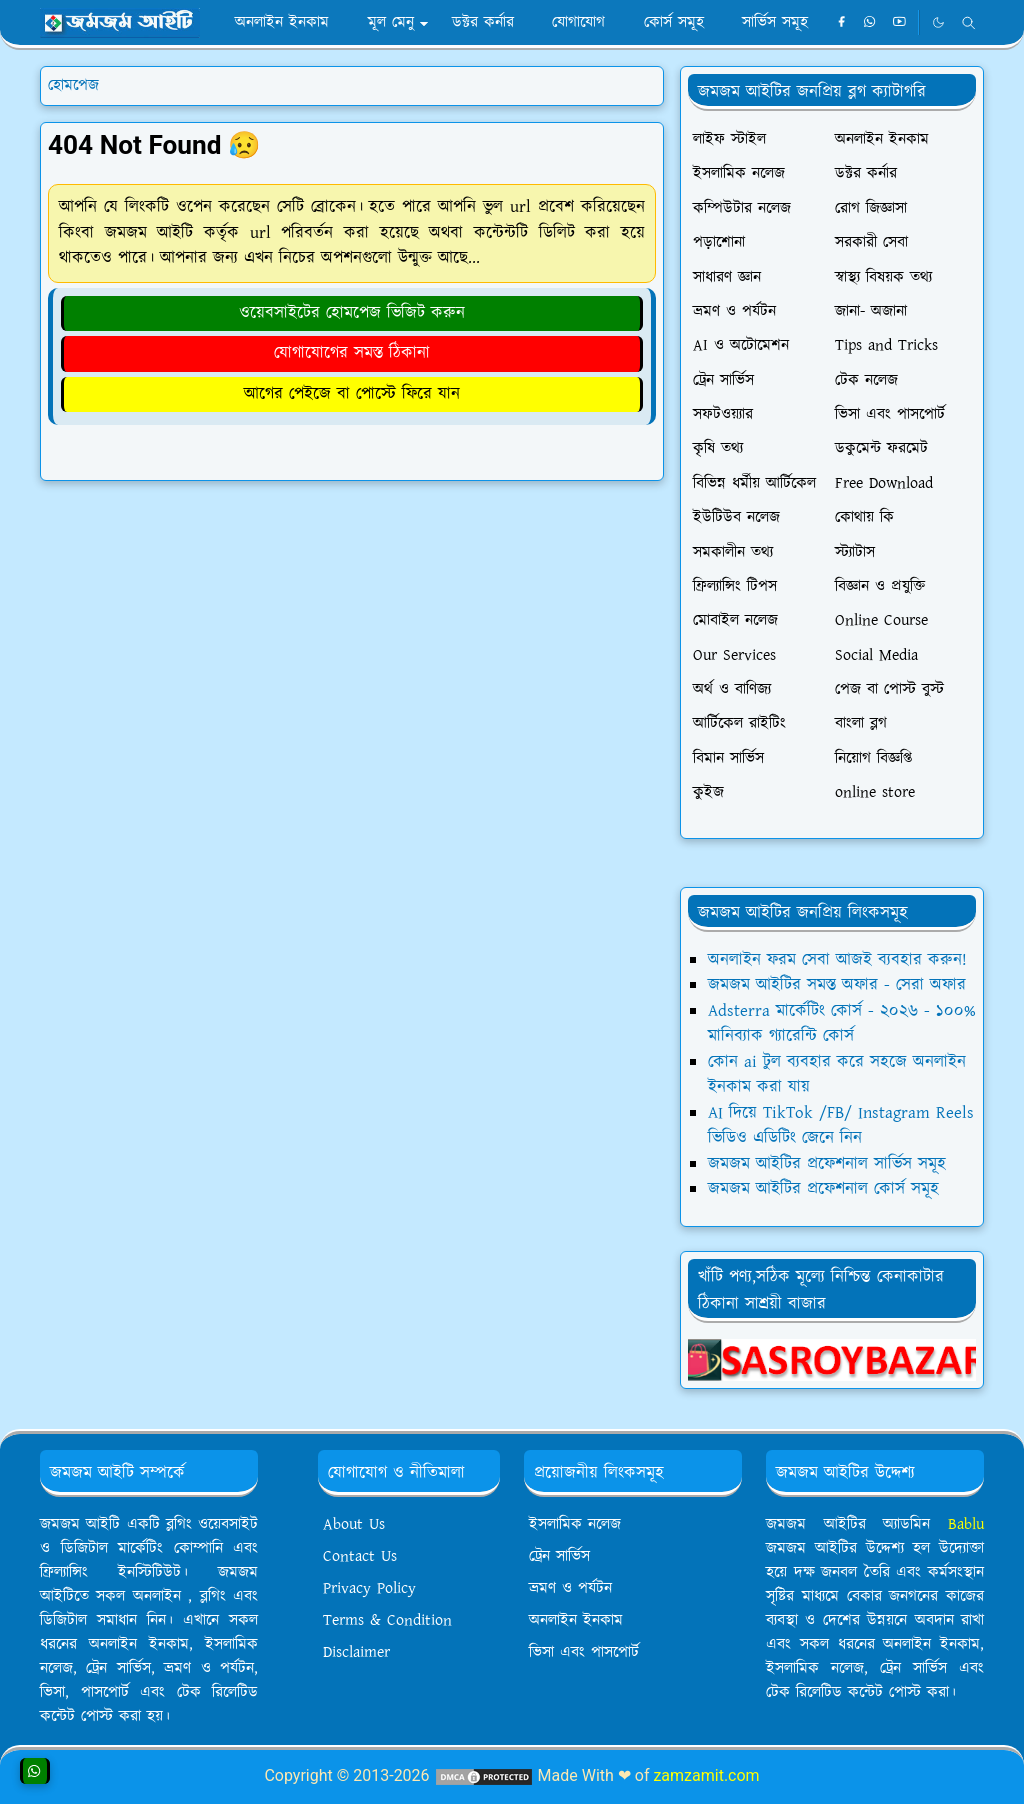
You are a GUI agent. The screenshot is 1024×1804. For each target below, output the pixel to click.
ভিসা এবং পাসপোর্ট (584, 1652)
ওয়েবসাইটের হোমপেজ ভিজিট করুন (352, 313)
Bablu (966, 1524)
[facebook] (841, 23)
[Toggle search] (968, 23)
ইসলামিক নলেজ (575, 1524)
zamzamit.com (706, 1775)
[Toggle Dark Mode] (938, 22)
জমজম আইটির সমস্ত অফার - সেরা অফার (837, 985)
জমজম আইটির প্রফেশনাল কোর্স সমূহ (823, 1189)
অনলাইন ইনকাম (576, 1620)
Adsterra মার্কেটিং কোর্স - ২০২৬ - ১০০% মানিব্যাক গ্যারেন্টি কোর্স (842, 1024)
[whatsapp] (870, 23)
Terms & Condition (387, 1620)
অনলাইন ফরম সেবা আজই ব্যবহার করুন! (837, 960)
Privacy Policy (369, 1588)
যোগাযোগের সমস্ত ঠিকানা (352, 353)
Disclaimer (356, 1652)
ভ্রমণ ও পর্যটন (570, 1588)
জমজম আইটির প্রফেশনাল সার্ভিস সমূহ (827, 1164)
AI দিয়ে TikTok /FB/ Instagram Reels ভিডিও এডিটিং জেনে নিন (841, 1126)
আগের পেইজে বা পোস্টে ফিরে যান (352, 394)
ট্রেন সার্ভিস (559, 1556)
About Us (354, 1524)
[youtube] (899, 23)
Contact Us (360, 1556)
